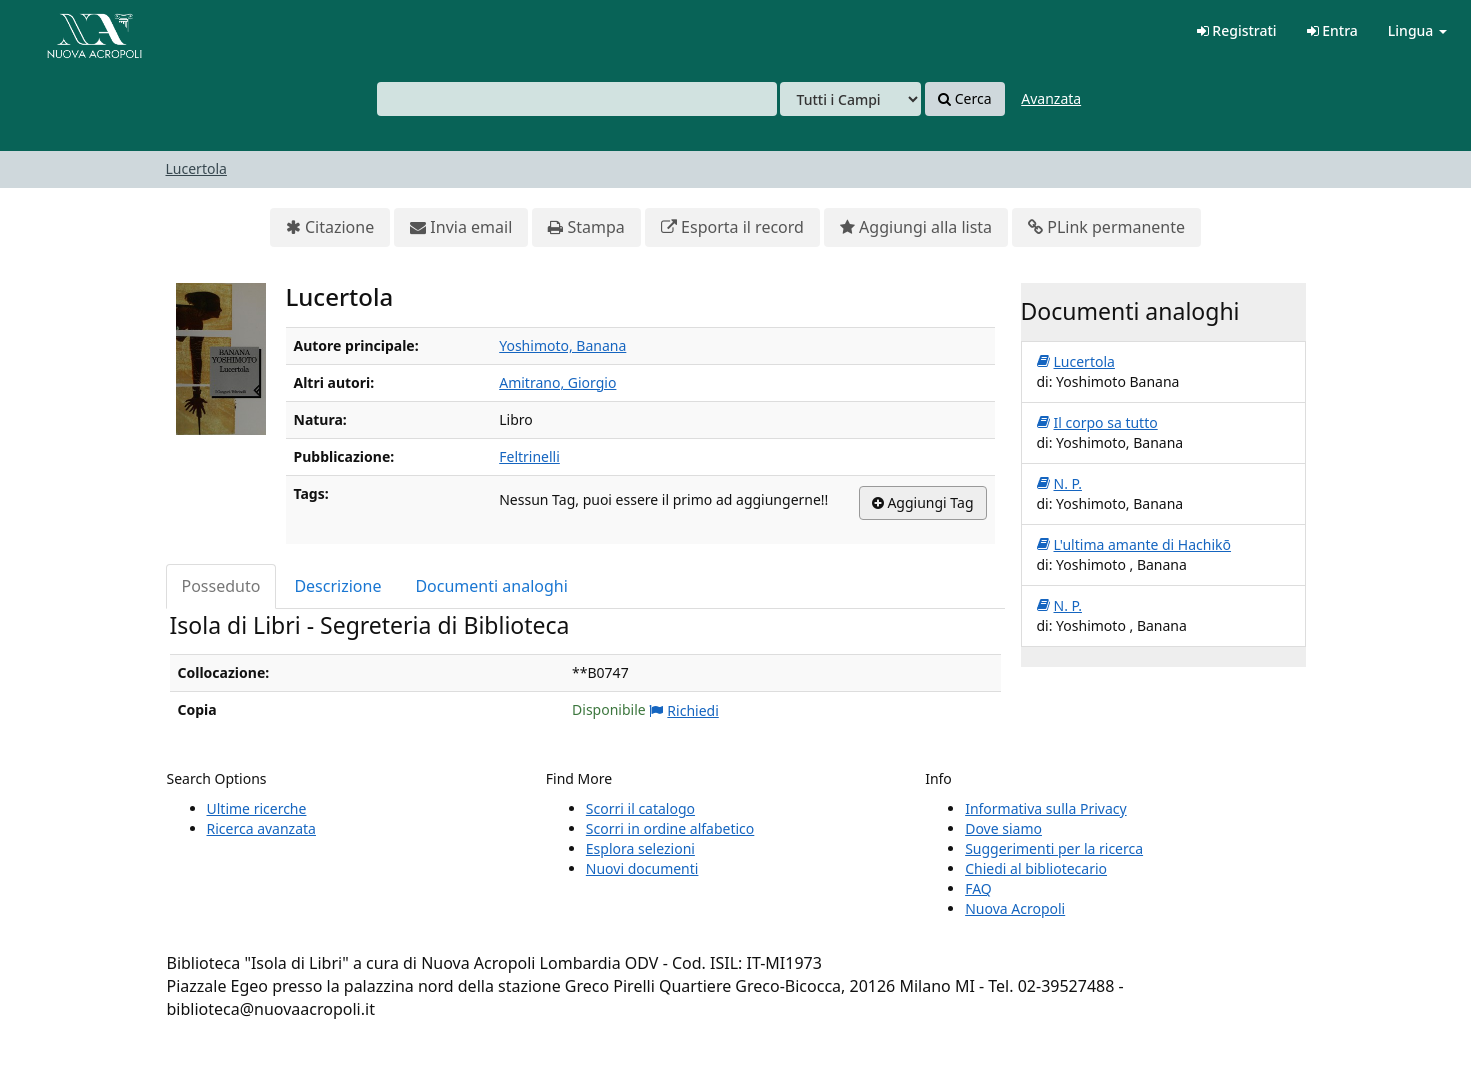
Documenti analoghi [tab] (491, 586)
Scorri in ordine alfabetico (670, 828)
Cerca (964, 99)
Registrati (1237, 30)
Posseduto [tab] (221, 586)
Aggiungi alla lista (916, 227)
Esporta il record (732, 227)
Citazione (330, 227)
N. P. (1059, 484)
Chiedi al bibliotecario (1036, 868)
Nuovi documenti (642, 868)
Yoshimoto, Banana (562, 345)
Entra (1332, 30)
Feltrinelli (529, 456)
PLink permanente (1106, 227)
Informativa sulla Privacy (1045, 808)
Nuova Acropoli (1015, 908)
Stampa (586, 227)
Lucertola (196, 168)
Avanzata (1051, 98)
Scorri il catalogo (640, 808)
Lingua (1417, 30)
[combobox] (577, 99)
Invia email (461, 227)
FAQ (978, 888)
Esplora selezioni (640, 848)
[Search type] (850, 99)
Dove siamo (1003, 828)
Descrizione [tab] (337, 586)
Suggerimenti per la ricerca (1054, 848)
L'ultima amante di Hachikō (1134, 545)
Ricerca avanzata (261, 828)
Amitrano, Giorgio (557, 382)
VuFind (64, 30)
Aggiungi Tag (923, 503)
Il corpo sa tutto (1097, 423)
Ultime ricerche (257, 808)
